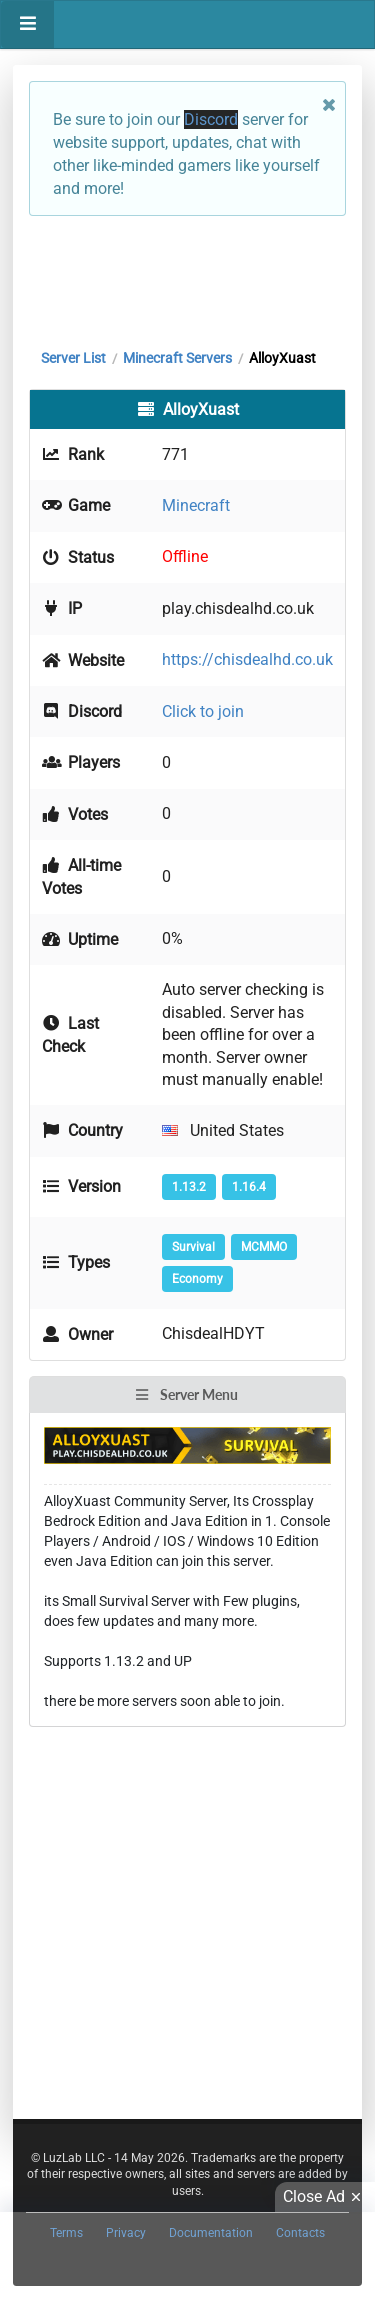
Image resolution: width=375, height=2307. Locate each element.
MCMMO (264, 1247)
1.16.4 (249, 1187)
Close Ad (325, 2197)
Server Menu (186, 1394)
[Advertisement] (187, 277)
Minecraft (196, 505)
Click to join (203, 711)
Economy (197, 1279)
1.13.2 (189, 1187)
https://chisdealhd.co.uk (247, 659)
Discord (211, 119)
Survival (193, 1247)
